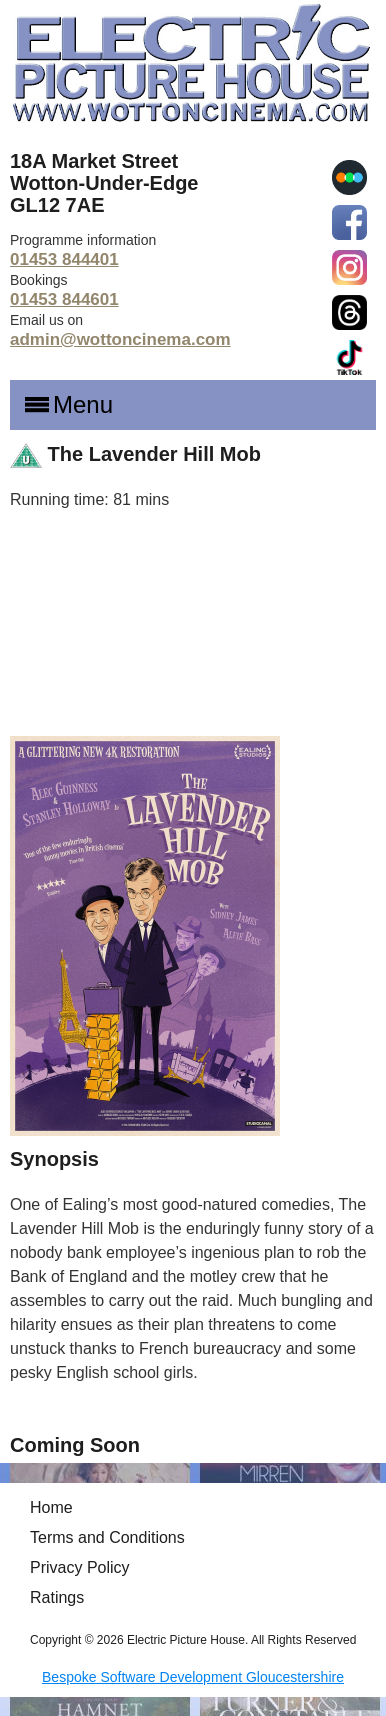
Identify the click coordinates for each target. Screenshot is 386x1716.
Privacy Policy (80, 1567)
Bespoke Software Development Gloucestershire (193, 1677)
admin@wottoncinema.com (120, 339)
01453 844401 (64, 259)
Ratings (57, 1597)
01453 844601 (64, 299)
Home (51, 1507)
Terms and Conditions (107, 1537)
